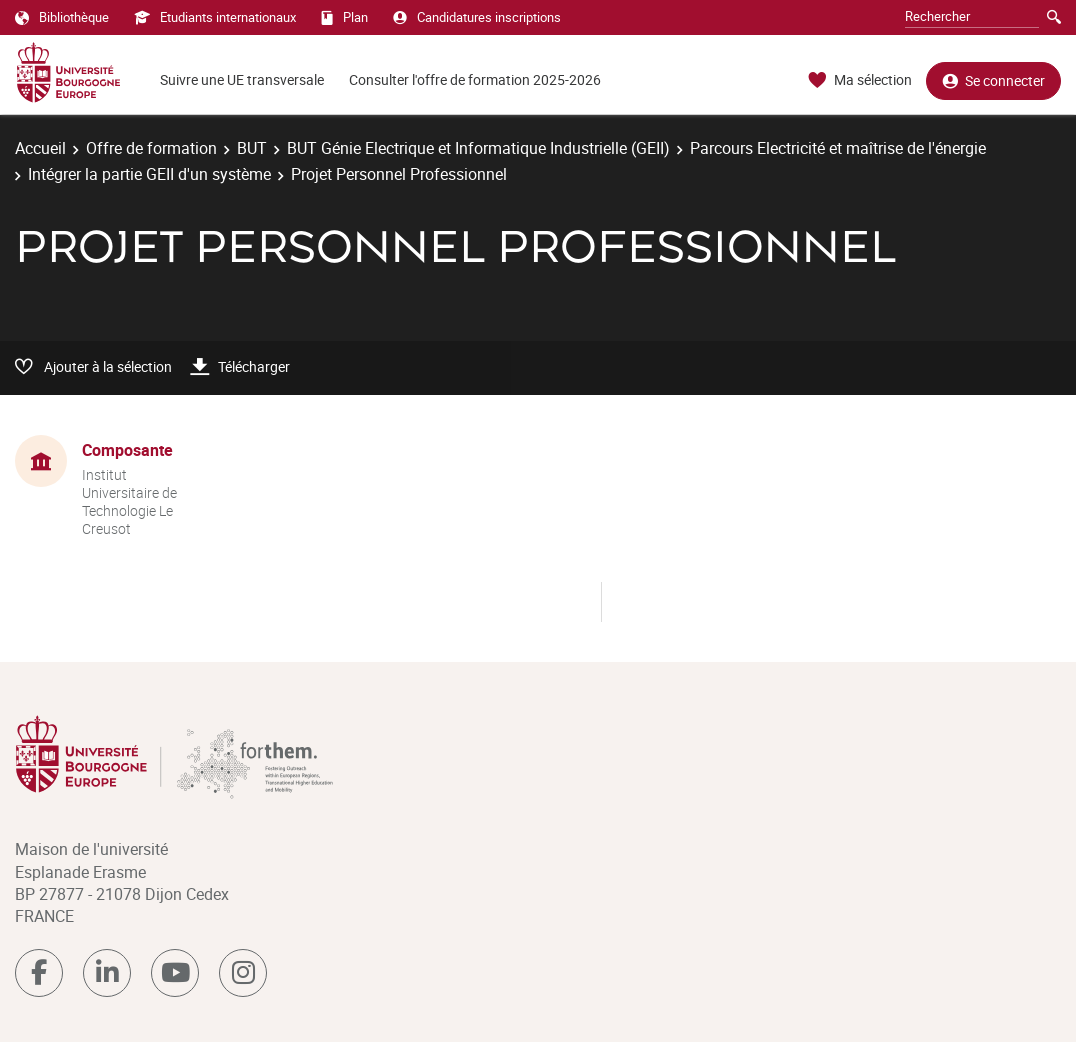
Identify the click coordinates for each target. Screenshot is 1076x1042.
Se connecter (993, 80)
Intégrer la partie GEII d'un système (149, 174)
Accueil (40, 148)
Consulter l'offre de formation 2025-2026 (475, 79)
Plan (344, 17)
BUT (252, 148)
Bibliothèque (62, 17)
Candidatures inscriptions (477, 17)
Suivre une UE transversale (242, 79)
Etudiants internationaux (215, 17)
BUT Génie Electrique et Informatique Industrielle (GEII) (478, 148)
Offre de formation (151, 148)
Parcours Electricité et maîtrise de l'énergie (838, 148)
